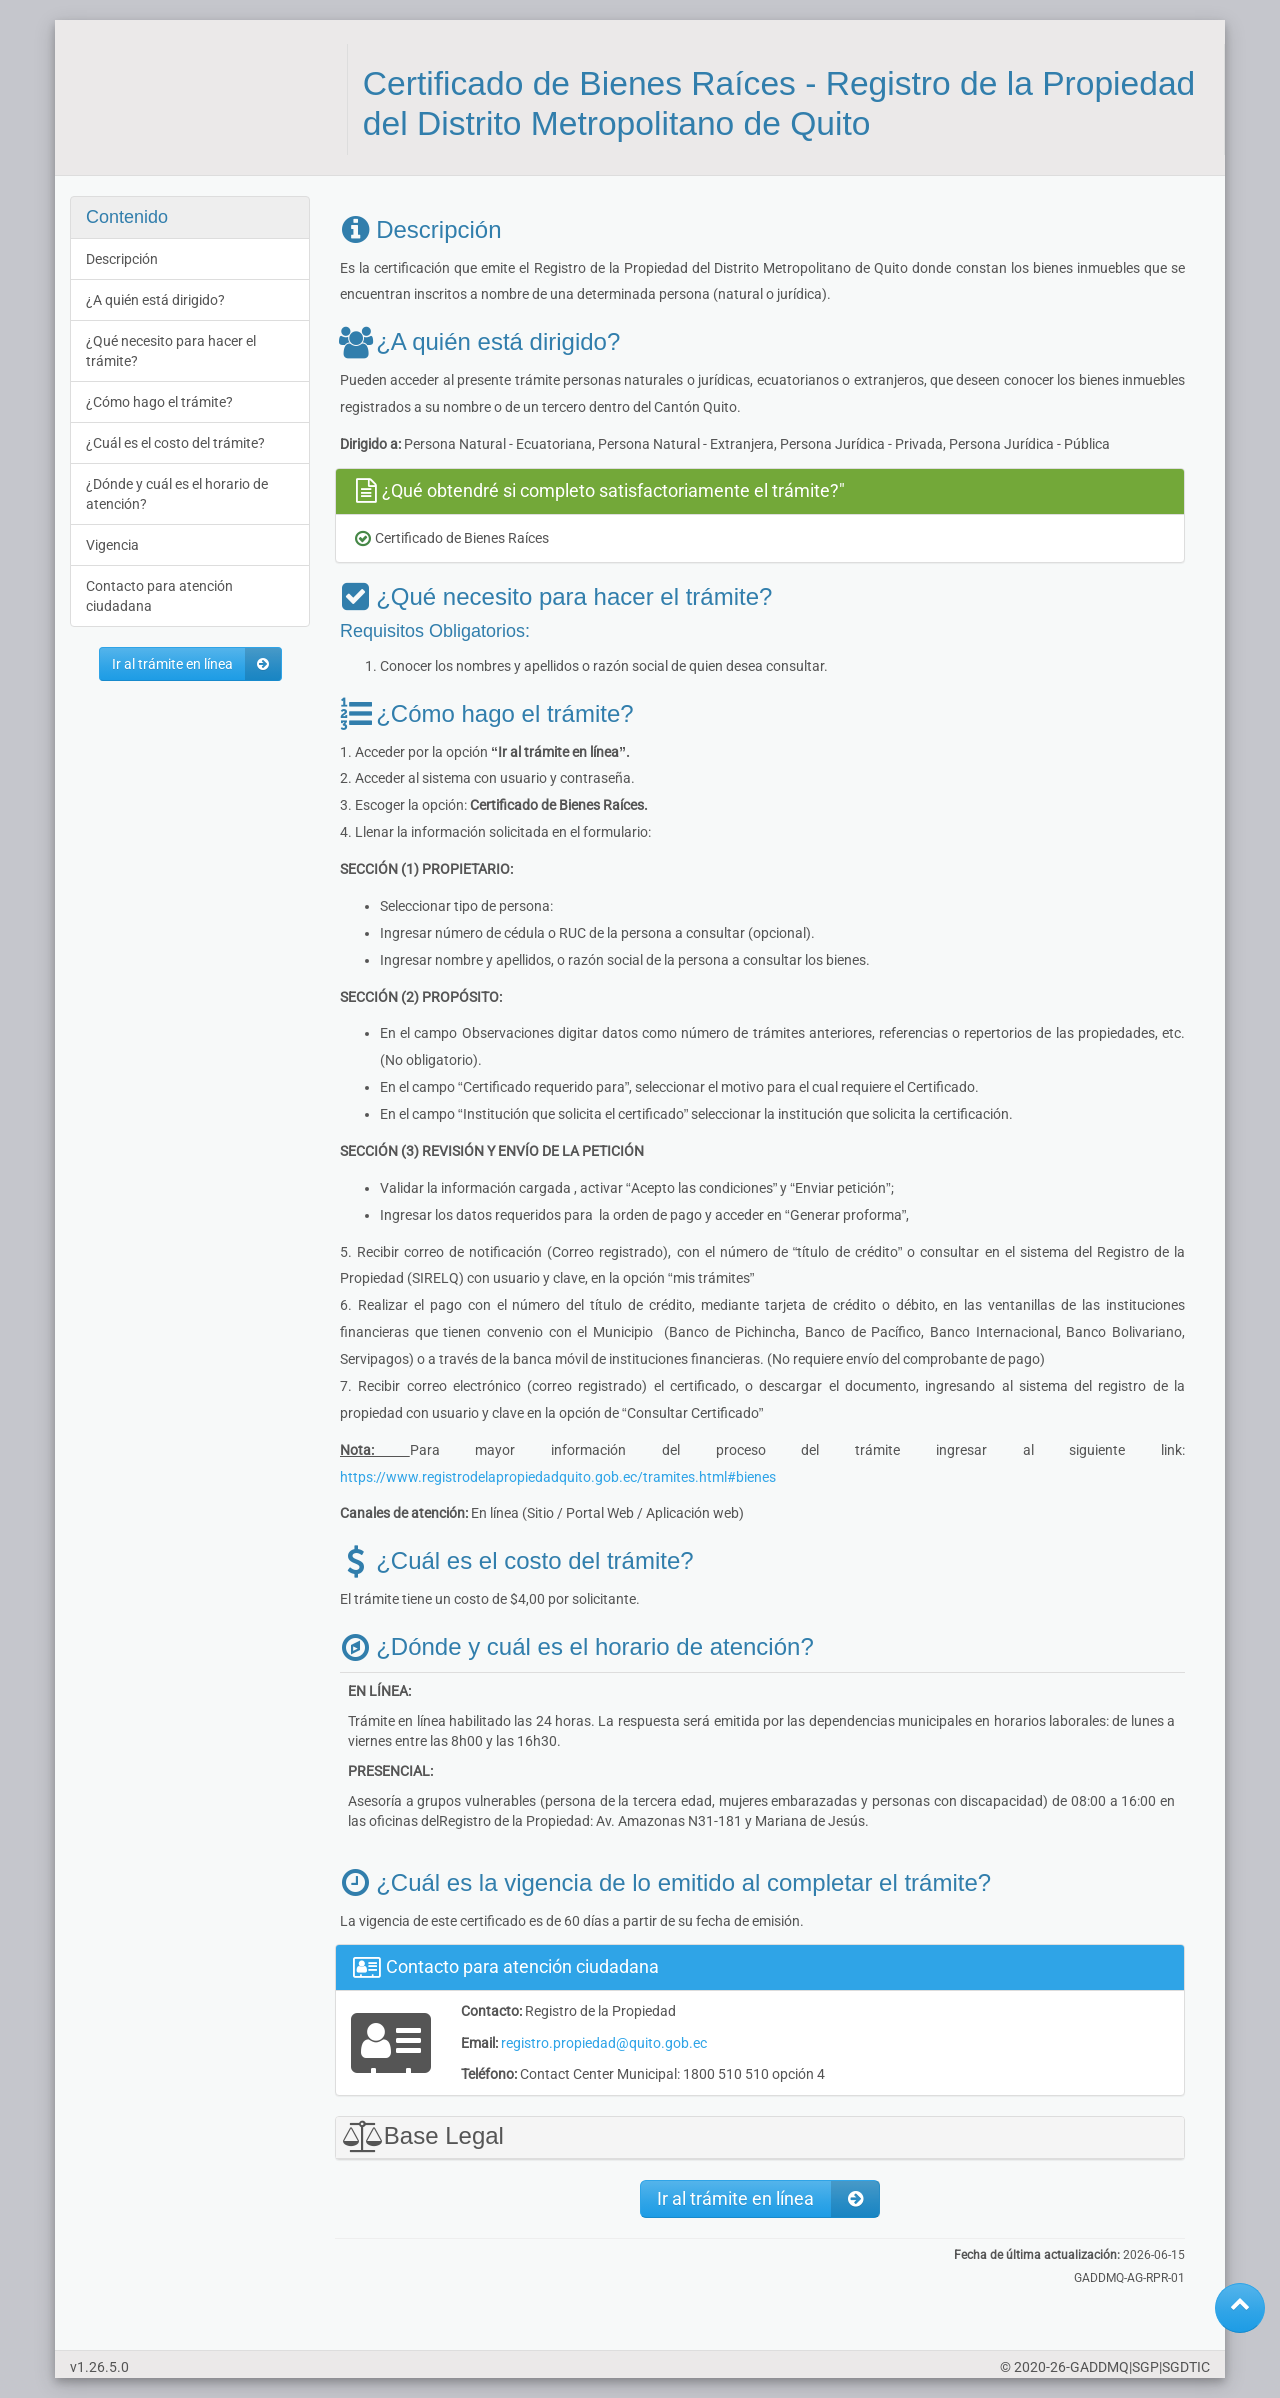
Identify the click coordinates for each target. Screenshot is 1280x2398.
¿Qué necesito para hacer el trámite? (171, 351)
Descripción (122, 259)
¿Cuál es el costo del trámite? (175, 443)
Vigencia (112, 545)
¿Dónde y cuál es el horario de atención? (177, 494)
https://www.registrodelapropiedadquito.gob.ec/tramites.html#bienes (558, 1477)
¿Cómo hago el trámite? (159, 402)
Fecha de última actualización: (1037, 2255)
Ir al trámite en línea (196, 664)
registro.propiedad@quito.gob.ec (604, 2043)
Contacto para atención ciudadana (159, 596)
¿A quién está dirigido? (155, 300)
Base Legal (420, 2135)
